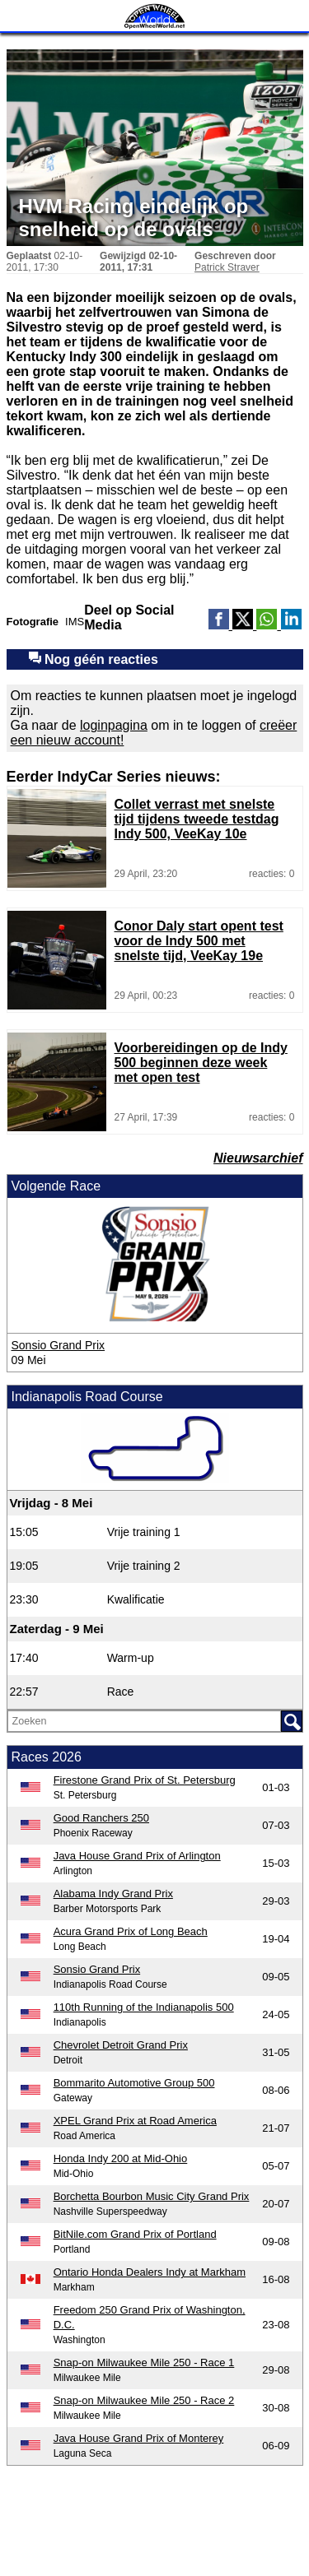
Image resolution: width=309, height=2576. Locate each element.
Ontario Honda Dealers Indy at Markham (150, 2272)
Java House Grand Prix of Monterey (139, 2438)
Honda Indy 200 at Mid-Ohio (121, 2158)
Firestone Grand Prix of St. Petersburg (145, 1780)
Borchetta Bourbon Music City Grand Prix (152, 2196)
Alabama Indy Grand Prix (113, 1893)
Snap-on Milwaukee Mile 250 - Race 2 (144, 2400)
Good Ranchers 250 (101, 1818)
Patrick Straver (227, 267)
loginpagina (113, 725)
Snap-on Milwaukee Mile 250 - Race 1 (144, 2362)
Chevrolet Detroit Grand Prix (121, 2045)
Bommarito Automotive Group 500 (134, 2083)
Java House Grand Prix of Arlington (137, 1856)
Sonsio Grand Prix (58, 1345)
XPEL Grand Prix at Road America (135, 2120)
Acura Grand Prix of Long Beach (131, 1931)
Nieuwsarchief (257, 1158)
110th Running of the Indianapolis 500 (144, 2007)
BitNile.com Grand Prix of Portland (135, 2234)
